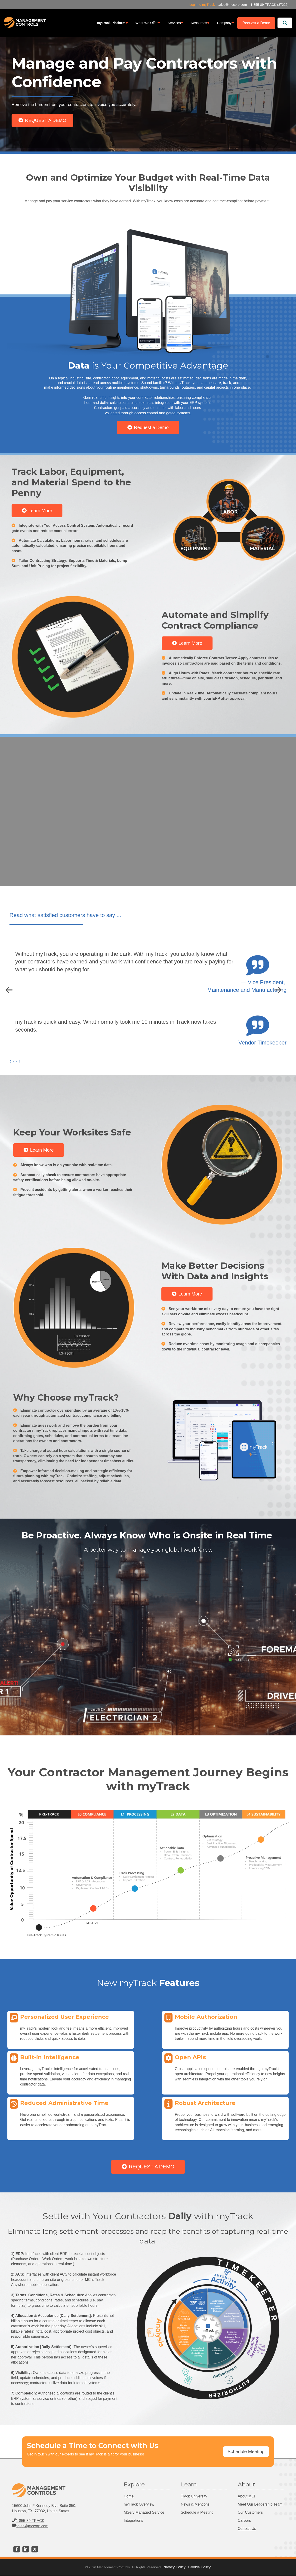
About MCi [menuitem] (246, 2496)
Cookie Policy (199, 2567)
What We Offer (146, 23)
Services (174, 23)
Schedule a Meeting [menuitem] (197, 2512)
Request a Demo (256, 23)
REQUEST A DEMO (42, 120)
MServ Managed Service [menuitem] (144, 2512)
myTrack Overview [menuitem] (139, 2504)
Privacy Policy (174, 2567)
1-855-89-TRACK (28, 2521)
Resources (199, 23)
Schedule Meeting (246, 2451)
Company (224, 23)
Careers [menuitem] (244, 2520)
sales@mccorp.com (30, 2526)
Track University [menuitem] (194, 2496)
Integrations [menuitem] (133, 2520)
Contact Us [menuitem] (247, 2529)
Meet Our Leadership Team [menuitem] (260, 2504)
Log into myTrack (202, 4)
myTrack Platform (111, 23)
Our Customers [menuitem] (250, 2512)
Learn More (37, 510)
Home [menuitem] (129, 2496)
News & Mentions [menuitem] (195, 2504)
